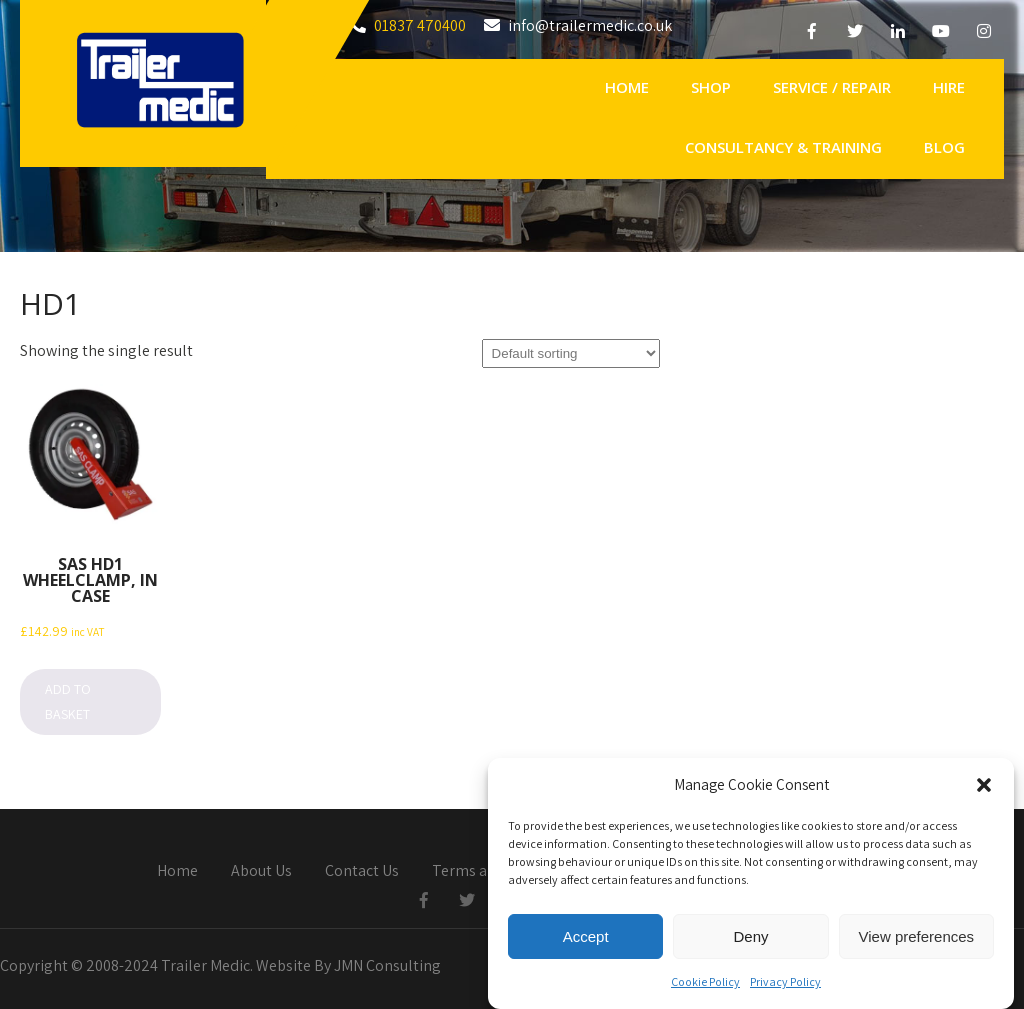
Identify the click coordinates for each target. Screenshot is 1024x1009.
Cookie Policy (705, 988)
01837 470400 (420, 25)
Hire (949, 87)
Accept (586, 942)
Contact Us (362, 872)
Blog (944, 147)
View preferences (917, 942)
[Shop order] (571, 353)
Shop (711, 87)
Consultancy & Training (783, 147)
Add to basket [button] (68, 701)
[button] (984, 792)
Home (627, 87)
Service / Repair (832, 87)
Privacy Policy (785, 988)
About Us (261, 872)
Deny (750, 942)
